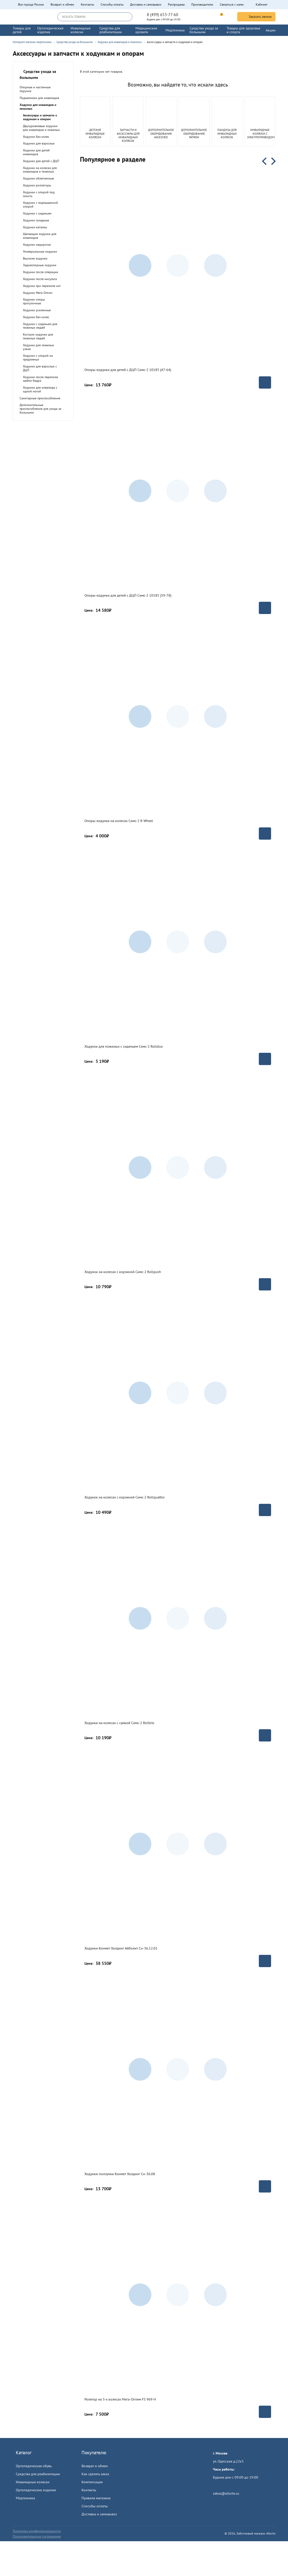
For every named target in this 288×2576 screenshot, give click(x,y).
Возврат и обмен (62, 4)
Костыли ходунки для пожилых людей (38, 336)
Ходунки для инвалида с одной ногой (40, 389)
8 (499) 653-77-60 (162, 14)
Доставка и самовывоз (145, 4)
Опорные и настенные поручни (35, 89)
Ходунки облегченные (38, 178)
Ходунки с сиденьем (37, 213)
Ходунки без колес (36, 137)
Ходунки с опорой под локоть (39, 194)
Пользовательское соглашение (37, 2536)
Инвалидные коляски (32, 2482)
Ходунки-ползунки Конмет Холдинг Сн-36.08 (119, 2174)
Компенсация (92, 2482)
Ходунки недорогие (37, 245)
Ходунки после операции (40, 272)
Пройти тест (222, 2485)
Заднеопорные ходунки (39, 265)
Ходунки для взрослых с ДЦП (40, 368)
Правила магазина (96, 2498)
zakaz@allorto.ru (226, 2493)
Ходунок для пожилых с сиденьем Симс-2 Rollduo (123, 1046)
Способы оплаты (112, 4)
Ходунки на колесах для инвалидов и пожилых (40, 170)
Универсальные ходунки (40, 251)
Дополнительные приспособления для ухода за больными (40, 408)
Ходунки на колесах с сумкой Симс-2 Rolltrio (119, 1723)
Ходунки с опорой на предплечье (38, 357)
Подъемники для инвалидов (39, 98)
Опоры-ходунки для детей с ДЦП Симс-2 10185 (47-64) (127, 370)
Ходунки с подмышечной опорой (40, 204)
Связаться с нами (232, 4)
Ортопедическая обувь (34, 2466)
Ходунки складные (36, 220)
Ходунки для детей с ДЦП (41, 161)
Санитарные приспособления (40, 398)
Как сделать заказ (95, 2474)
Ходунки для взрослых (39, 143)
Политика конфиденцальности (37, 2531)
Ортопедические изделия (36, 2490)
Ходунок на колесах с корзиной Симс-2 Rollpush (122, 1272)
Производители (202, 4)
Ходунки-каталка (35, 227)
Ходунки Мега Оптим (37, 293)
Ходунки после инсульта (40, 279)
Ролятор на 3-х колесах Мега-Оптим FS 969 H (120, 2399)
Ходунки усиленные (37, 310)
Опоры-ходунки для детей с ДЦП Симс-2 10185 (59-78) (127, 595)
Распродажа (176, 4)
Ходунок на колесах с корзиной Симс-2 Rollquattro (124, 1497)
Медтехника (25, 2498)
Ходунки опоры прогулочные (34, 301)
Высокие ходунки (35, 258)
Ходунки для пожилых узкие (38, 347)
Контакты (87, 4)
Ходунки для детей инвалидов (36, 152)
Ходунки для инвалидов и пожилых (38, 107)
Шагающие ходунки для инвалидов (39, 236)
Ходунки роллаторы (37, 185)
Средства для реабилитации (38, 2474)
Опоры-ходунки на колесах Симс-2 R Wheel (118, 821)
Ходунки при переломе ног (42, 286)
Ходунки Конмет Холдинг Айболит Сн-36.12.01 (120, 1948)
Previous (265, 161)
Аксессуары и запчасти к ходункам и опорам (40, 117)
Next (272, 161)
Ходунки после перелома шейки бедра (40, 379)
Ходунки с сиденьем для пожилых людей (40, 326)
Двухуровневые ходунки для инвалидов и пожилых (41, 128)
